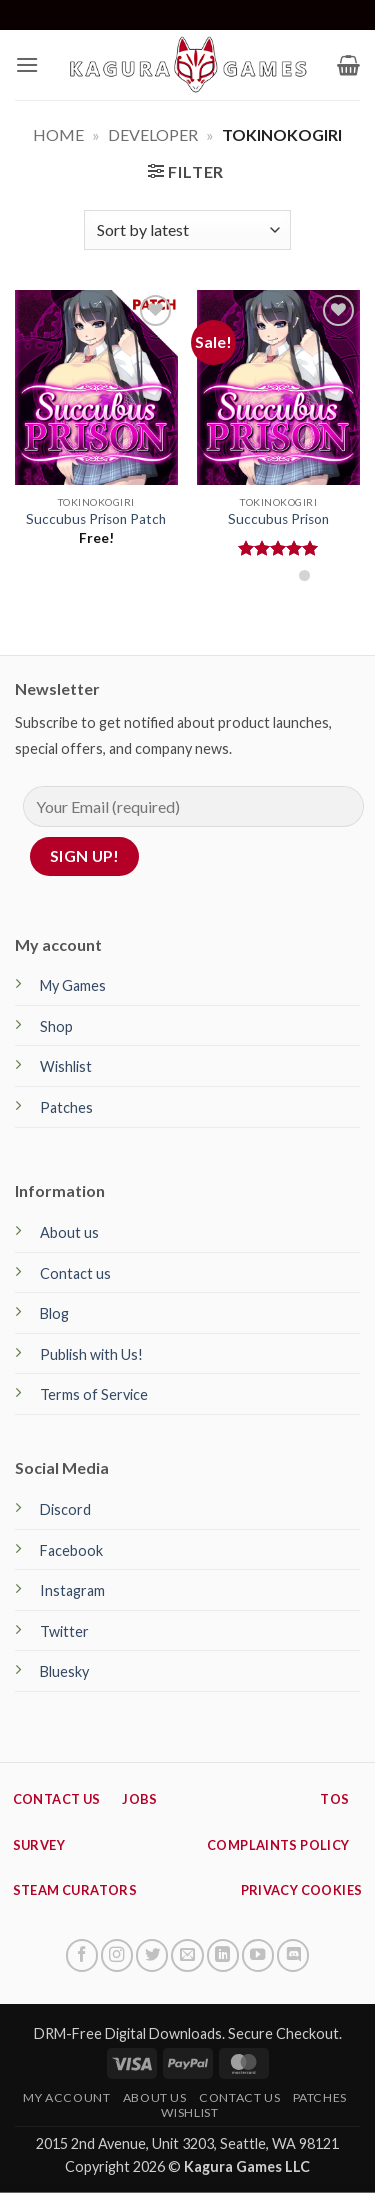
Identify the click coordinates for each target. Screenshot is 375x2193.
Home (58, 134)
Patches (66, 1107)
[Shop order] (187, 230)
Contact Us (239, 2097)
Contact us (75, 1273)
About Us (155, 2097)
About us (69, 1232)
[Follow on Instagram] (117, 1955)
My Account (66, 2097)
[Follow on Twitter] (152, 1955)
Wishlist (66, 1066)
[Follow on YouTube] (258, 1955)
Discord (65, 1509)
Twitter (64, 1631)
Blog (54, 1313)
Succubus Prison (278, 519)
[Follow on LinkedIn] (223, 1955)
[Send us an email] (187, 1955)
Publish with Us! (91, 1354)
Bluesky (64, 1671)
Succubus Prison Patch (96, 519)
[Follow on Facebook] (82, 1955)
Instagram (72, 1590)
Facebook (71, 1550)
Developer (153, 134)
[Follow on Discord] (293, 1955)
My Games (73, 985)
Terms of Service (94, 1394)
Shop (56, 1026)
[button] (27, 64)
